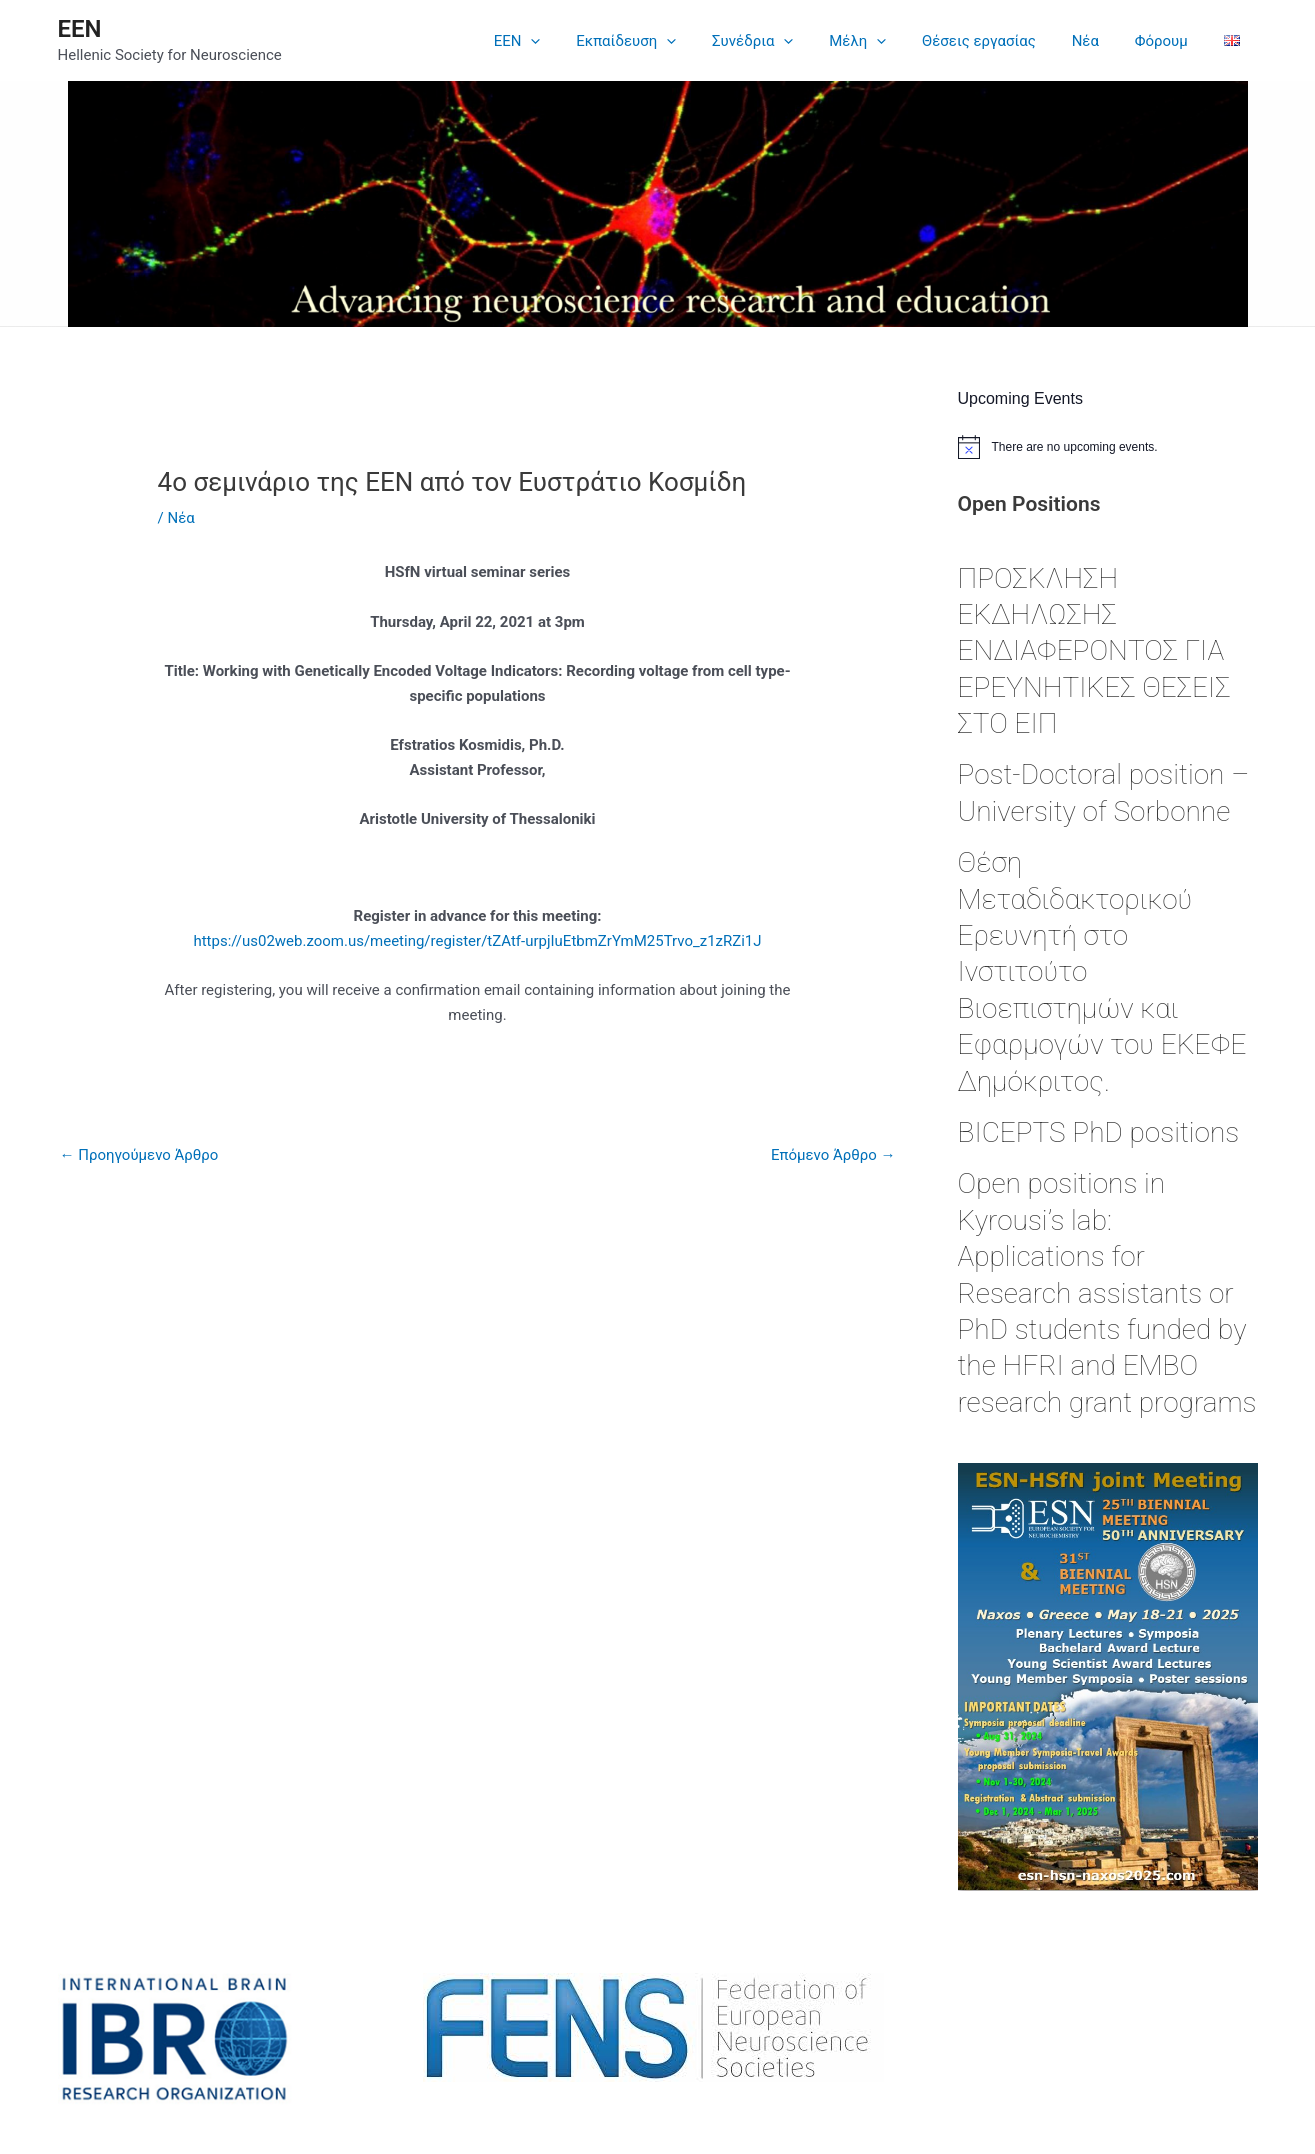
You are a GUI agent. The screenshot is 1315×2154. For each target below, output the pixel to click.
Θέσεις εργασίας (999, 41)
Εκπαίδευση (664, 41)
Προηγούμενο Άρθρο (139, 1155)
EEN (560, 41)
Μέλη (883, 41)
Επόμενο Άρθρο (833, 1155)
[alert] (1108, 447)
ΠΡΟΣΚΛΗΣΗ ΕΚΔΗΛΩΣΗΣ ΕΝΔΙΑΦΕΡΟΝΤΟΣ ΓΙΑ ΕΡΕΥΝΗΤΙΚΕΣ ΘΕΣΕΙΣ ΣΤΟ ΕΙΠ (1094, 651)
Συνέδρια (784, 41)
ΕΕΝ (80, 29)
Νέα (1099, 41)
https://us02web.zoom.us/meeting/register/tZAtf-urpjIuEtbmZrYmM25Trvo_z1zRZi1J (477, 941)
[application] (574, 41)
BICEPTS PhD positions (1099, 1132)
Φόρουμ (1169, 41)
